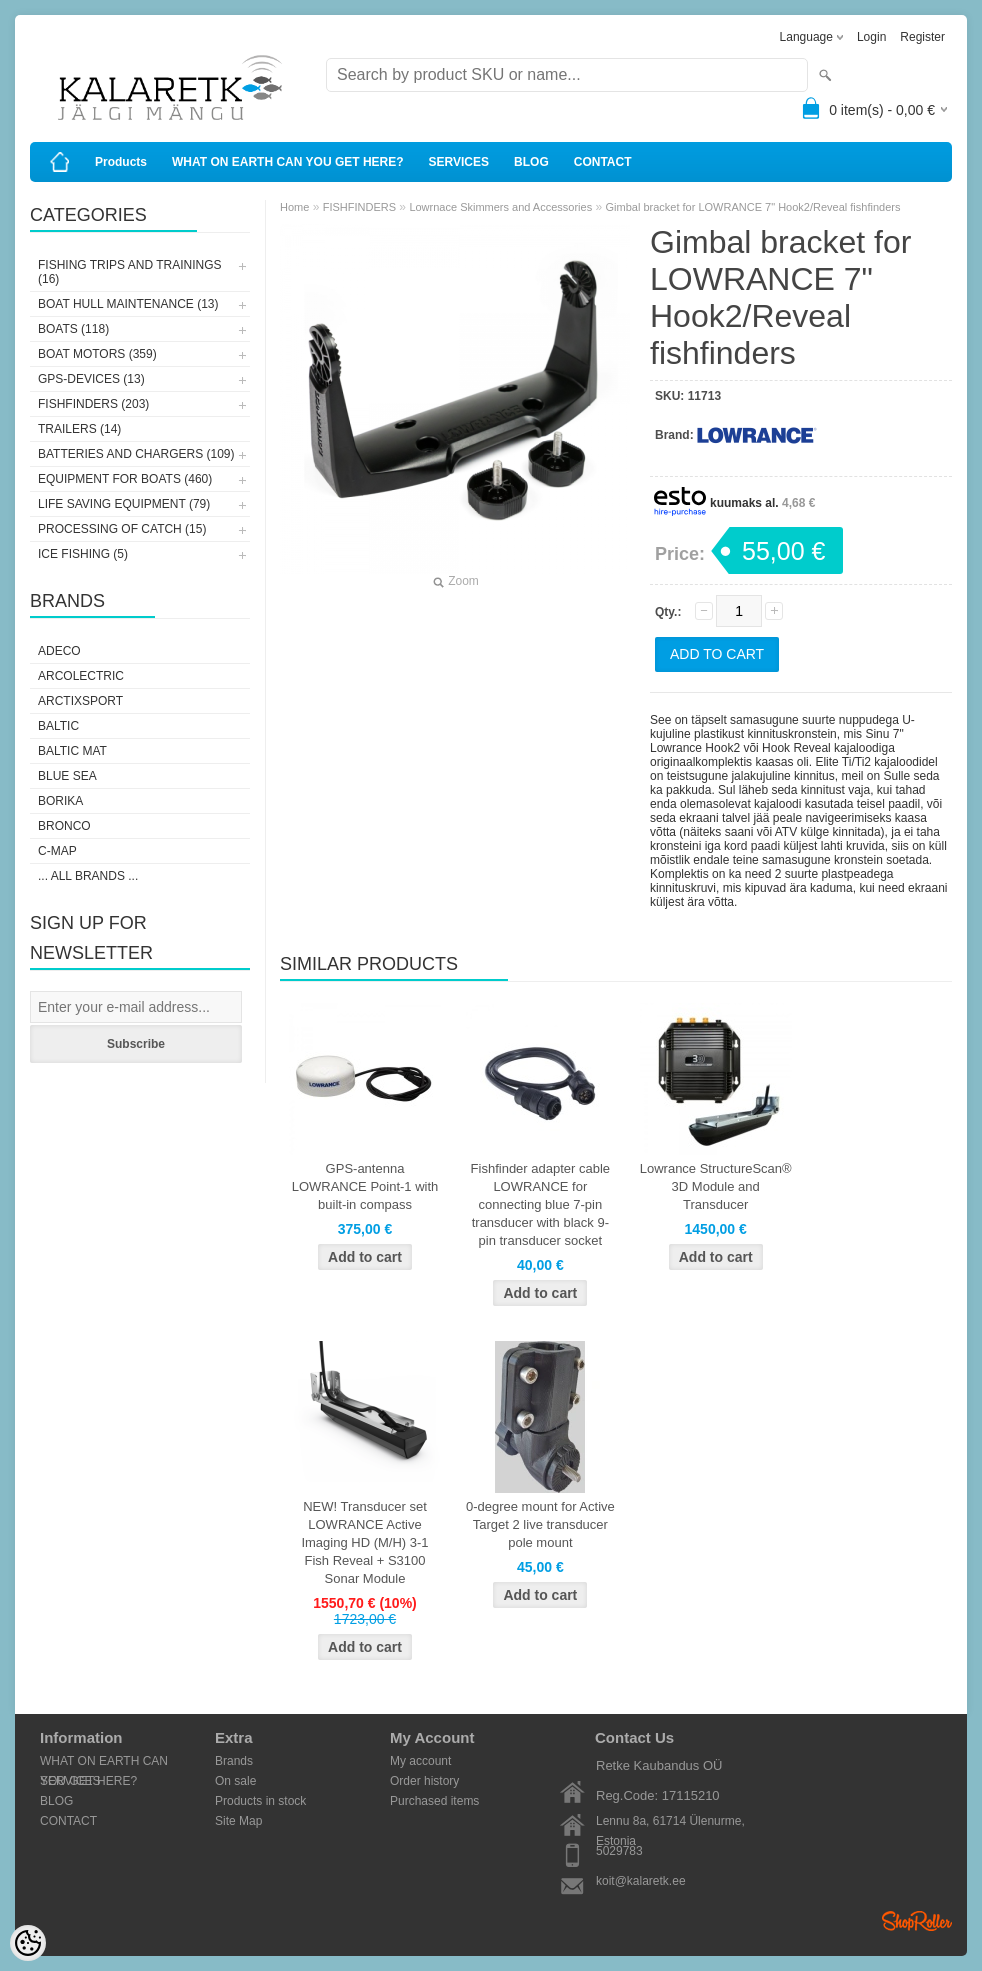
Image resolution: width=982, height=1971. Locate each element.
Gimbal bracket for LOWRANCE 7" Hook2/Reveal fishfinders (753, 207)
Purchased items (434, 1801)
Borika (60, 801)
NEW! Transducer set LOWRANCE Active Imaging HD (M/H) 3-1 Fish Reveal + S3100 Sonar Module (364, 1542)
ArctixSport (80, 701)
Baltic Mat (72, 751)
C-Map (57, 851)
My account (420, 1761)
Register (922, 37)
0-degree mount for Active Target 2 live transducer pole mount (540, 1524)
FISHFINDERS (359, 207)
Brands (234, 1761)
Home (294, 207)
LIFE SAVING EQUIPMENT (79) (124, 504)
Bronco (64, 826)
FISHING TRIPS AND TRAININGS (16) (130, 272)
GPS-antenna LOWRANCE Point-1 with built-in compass (365, 1186)
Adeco (59, 651)
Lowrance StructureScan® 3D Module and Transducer (716, 1186)
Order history (424, 1781)
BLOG (531, 162)
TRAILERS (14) (79, 429)
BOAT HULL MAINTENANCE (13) (128, 304)
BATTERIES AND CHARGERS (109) (136, 454)
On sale (235, 1781)
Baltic (58, 726)
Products (121, 162)
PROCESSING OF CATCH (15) (122, 529)
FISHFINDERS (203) (93, 404)
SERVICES (459, 162)
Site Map (238, 1821)
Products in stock (260, 1801)
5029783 (619, 1851)
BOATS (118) (73, 329)
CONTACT (603, 162)
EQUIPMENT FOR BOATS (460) (125, 479)
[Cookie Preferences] (28, 1943)
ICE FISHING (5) (83, 554)
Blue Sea (67, 776)
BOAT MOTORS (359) (97, 354)
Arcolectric (81, 676)
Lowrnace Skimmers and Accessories (500, 207)
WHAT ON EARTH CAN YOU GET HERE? (288, 162)
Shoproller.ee (917, 1921)
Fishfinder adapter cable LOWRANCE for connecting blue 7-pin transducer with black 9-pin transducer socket (540, 1204)
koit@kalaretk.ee (641, 1881)
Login (871, 37)
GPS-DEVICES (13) (91, 379)
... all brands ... (88, 876)
